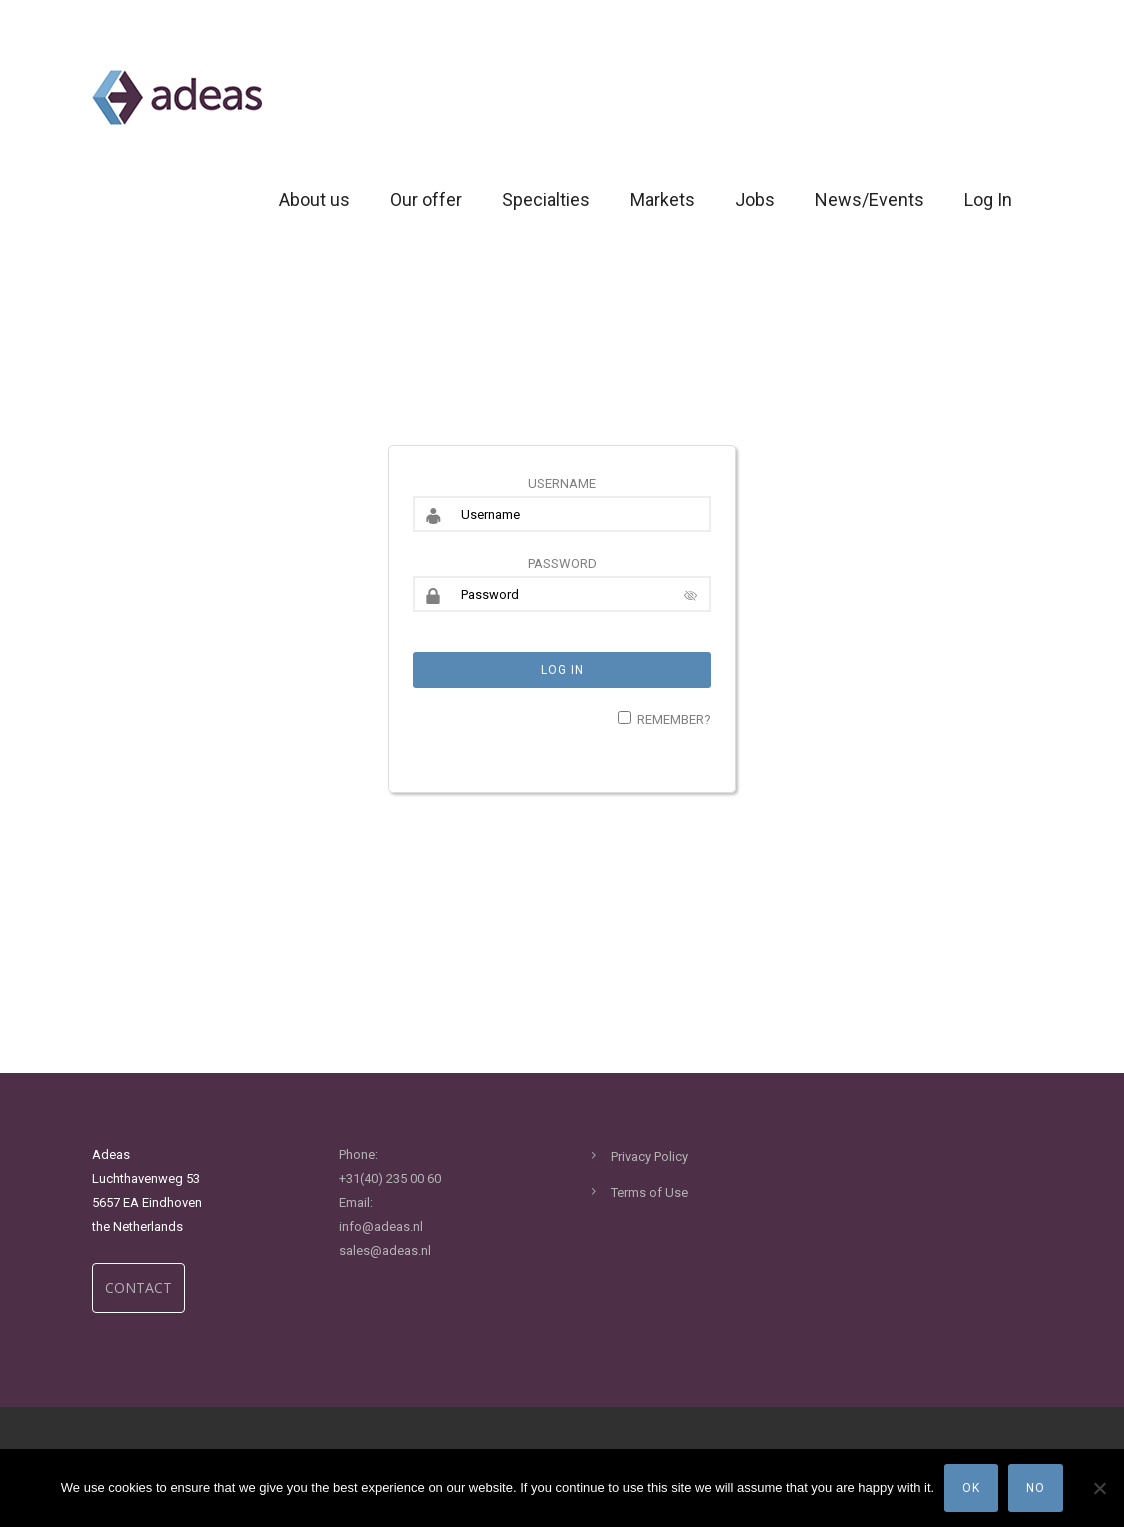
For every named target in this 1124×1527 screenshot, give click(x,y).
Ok (971, 1488)
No (1035, 1488)
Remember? (674, 719)
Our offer (426, 199)
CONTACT (138, 1287)
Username (562, 483)
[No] (1099, 1488)
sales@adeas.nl (385, 1250)
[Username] (562, 514)
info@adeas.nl (381, 1226)
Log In (988, 199)
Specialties (546, 199)
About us (314, 199)
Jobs (755, 199)
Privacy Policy (649, 1156)
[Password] (562, 594)
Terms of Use (649, 1192)
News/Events (869, 199)
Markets (662, 199)
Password (562, 563)
